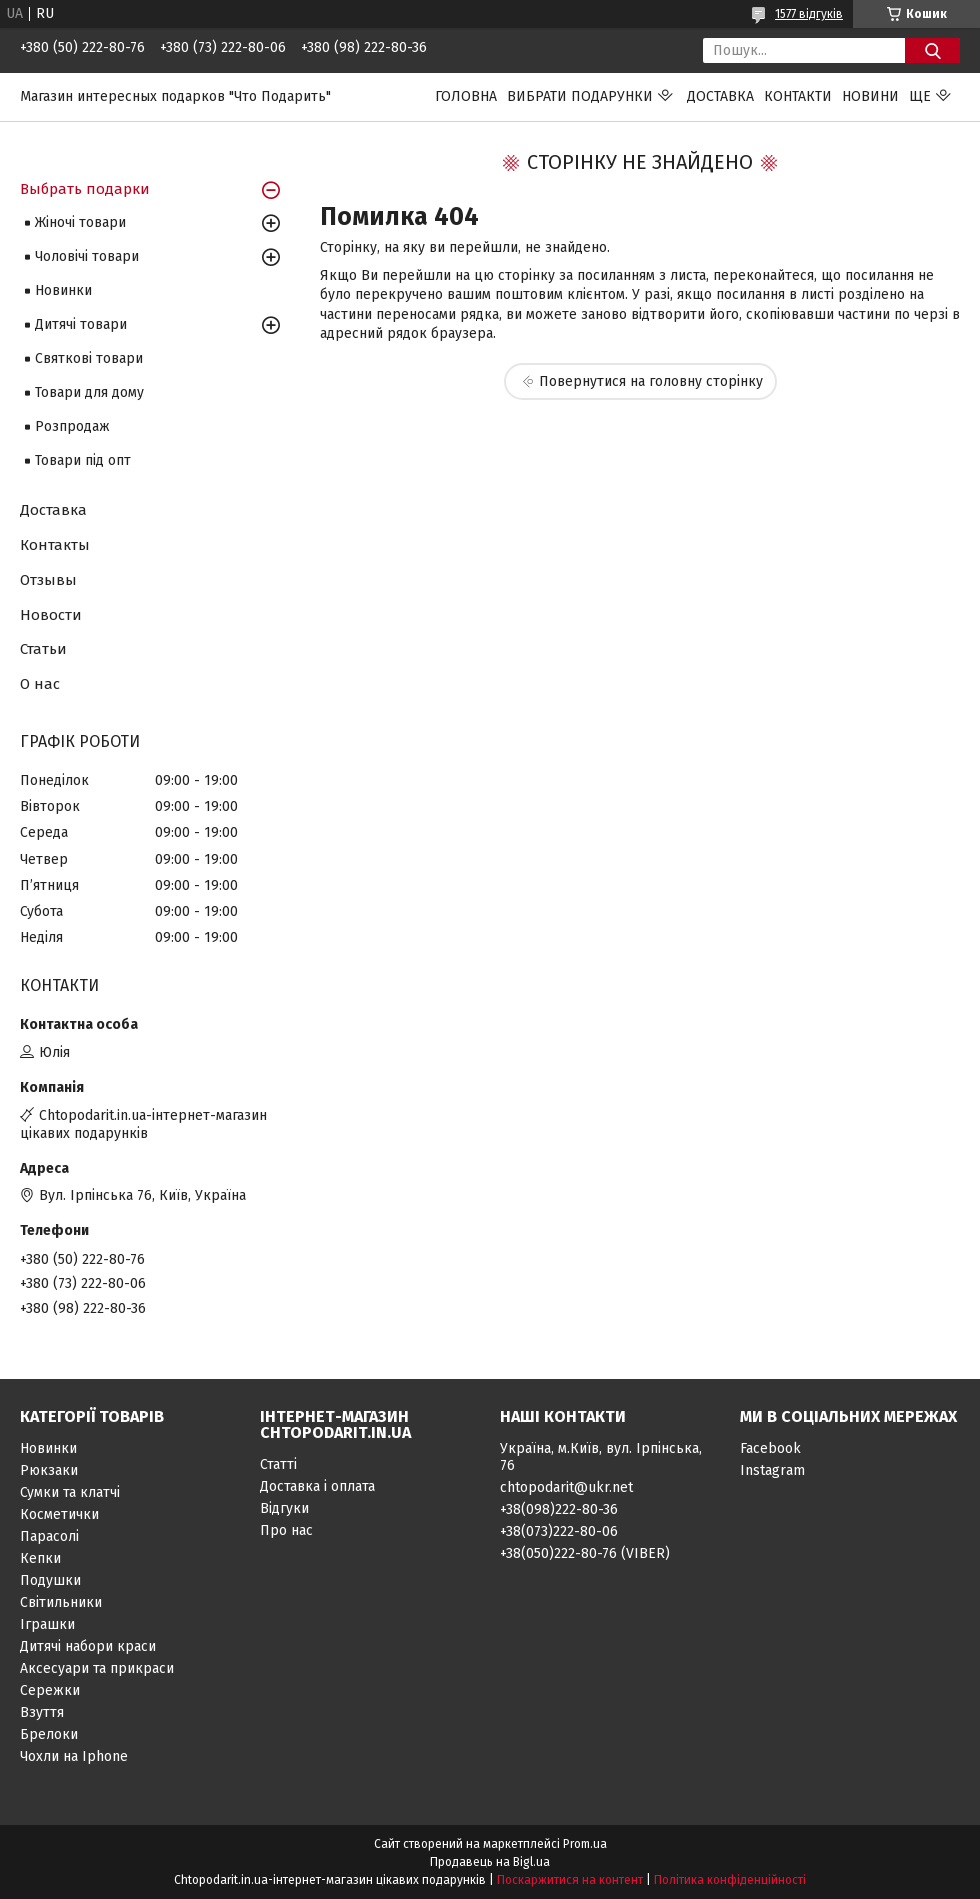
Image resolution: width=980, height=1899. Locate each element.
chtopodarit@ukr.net (566, 1487)
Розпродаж (72, 426)
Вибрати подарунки (580, 96)
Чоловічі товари (87, 256)
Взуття (42, 1712)
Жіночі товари (80, 222)
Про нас (286, 1530)
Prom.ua (585, 1844)
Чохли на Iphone (74, 1756)
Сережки (50, 1690)
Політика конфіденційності (730, 1880)
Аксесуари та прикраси (97, 1668)
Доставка (720, 96)
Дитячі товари (81, 324)
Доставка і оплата (317, 1486)
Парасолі (49, 1536)
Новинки (63, 290)
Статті (278, 1464)
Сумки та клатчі (70, 1492)
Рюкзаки (49, 1470)
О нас (40, 684)
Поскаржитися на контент (570, 1880)
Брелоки (49, 1734)
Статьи (43, 649)
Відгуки (284, 1508)
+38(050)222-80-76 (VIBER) (585, 1553)
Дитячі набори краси (88, 1646)
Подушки (50, 1580)
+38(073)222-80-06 (559, 1531)
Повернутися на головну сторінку (651, 381)
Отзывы (48, 580)
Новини (870, 96)
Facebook (770, 1448)
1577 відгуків (809, 14)
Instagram (772, 1470)
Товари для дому (89, 392)
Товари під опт (83, 460)
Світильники (61, 1602)
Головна (466, 96)
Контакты (55, 545)
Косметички (59, 1514)
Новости (51, 615)
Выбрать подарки (85, 189)
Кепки (40, 1558)
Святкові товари (89, 358)
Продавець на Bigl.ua (490, 1862)
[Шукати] (932, 50)
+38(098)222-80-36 (559, 1509)
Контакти (798, 96)
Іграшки (47, 1624)
